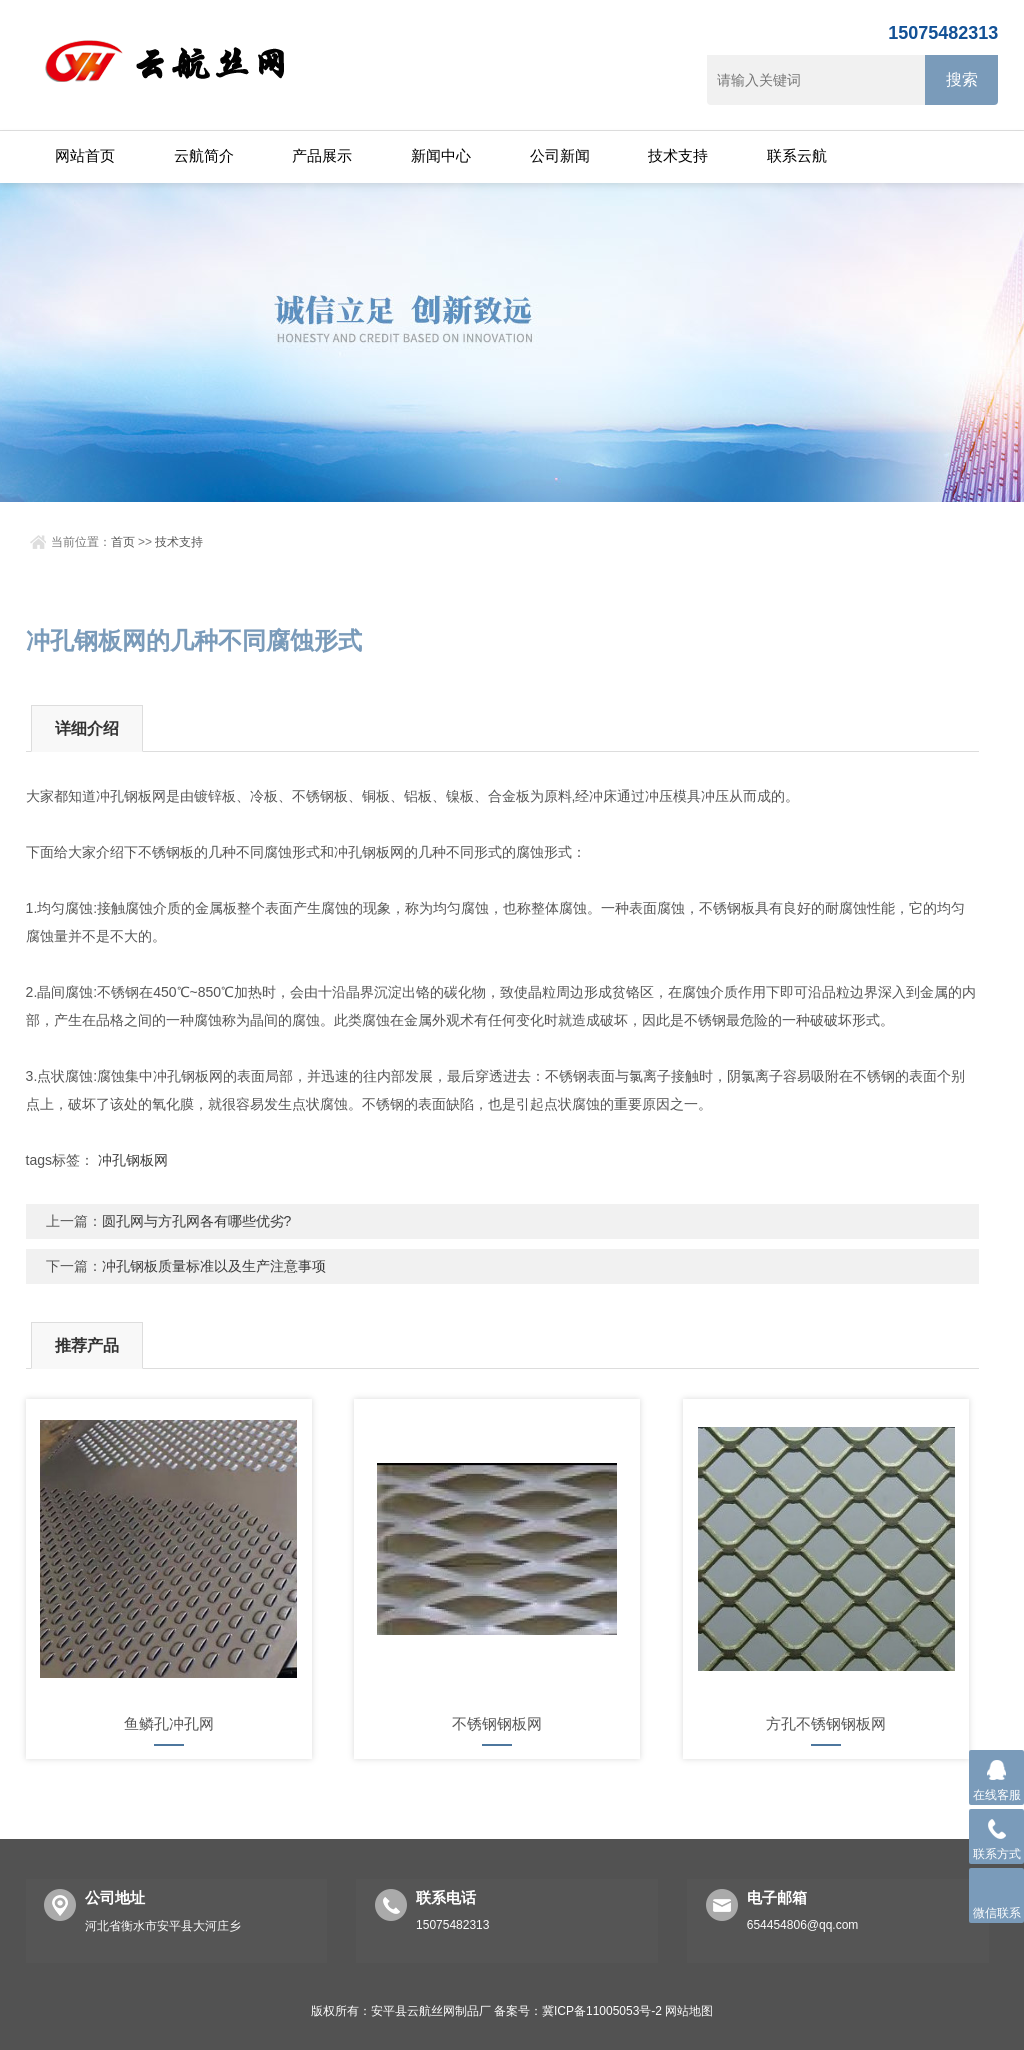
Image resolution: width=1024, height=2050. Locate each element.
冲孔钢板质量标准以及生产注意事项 (214, 1266)
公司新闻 (560, 155)
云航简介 (204, 155)
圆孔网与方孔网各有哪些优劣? (197, 1221)
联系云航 (797, 155)
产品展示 (322, 155)
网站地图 (689, 2011)
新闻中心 (441, 155)
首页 (123, 542)
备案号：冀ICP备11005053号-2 (578, 2011)
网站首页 (85, 155)
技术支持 (678, 155)
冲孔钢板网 (133, 1160)
